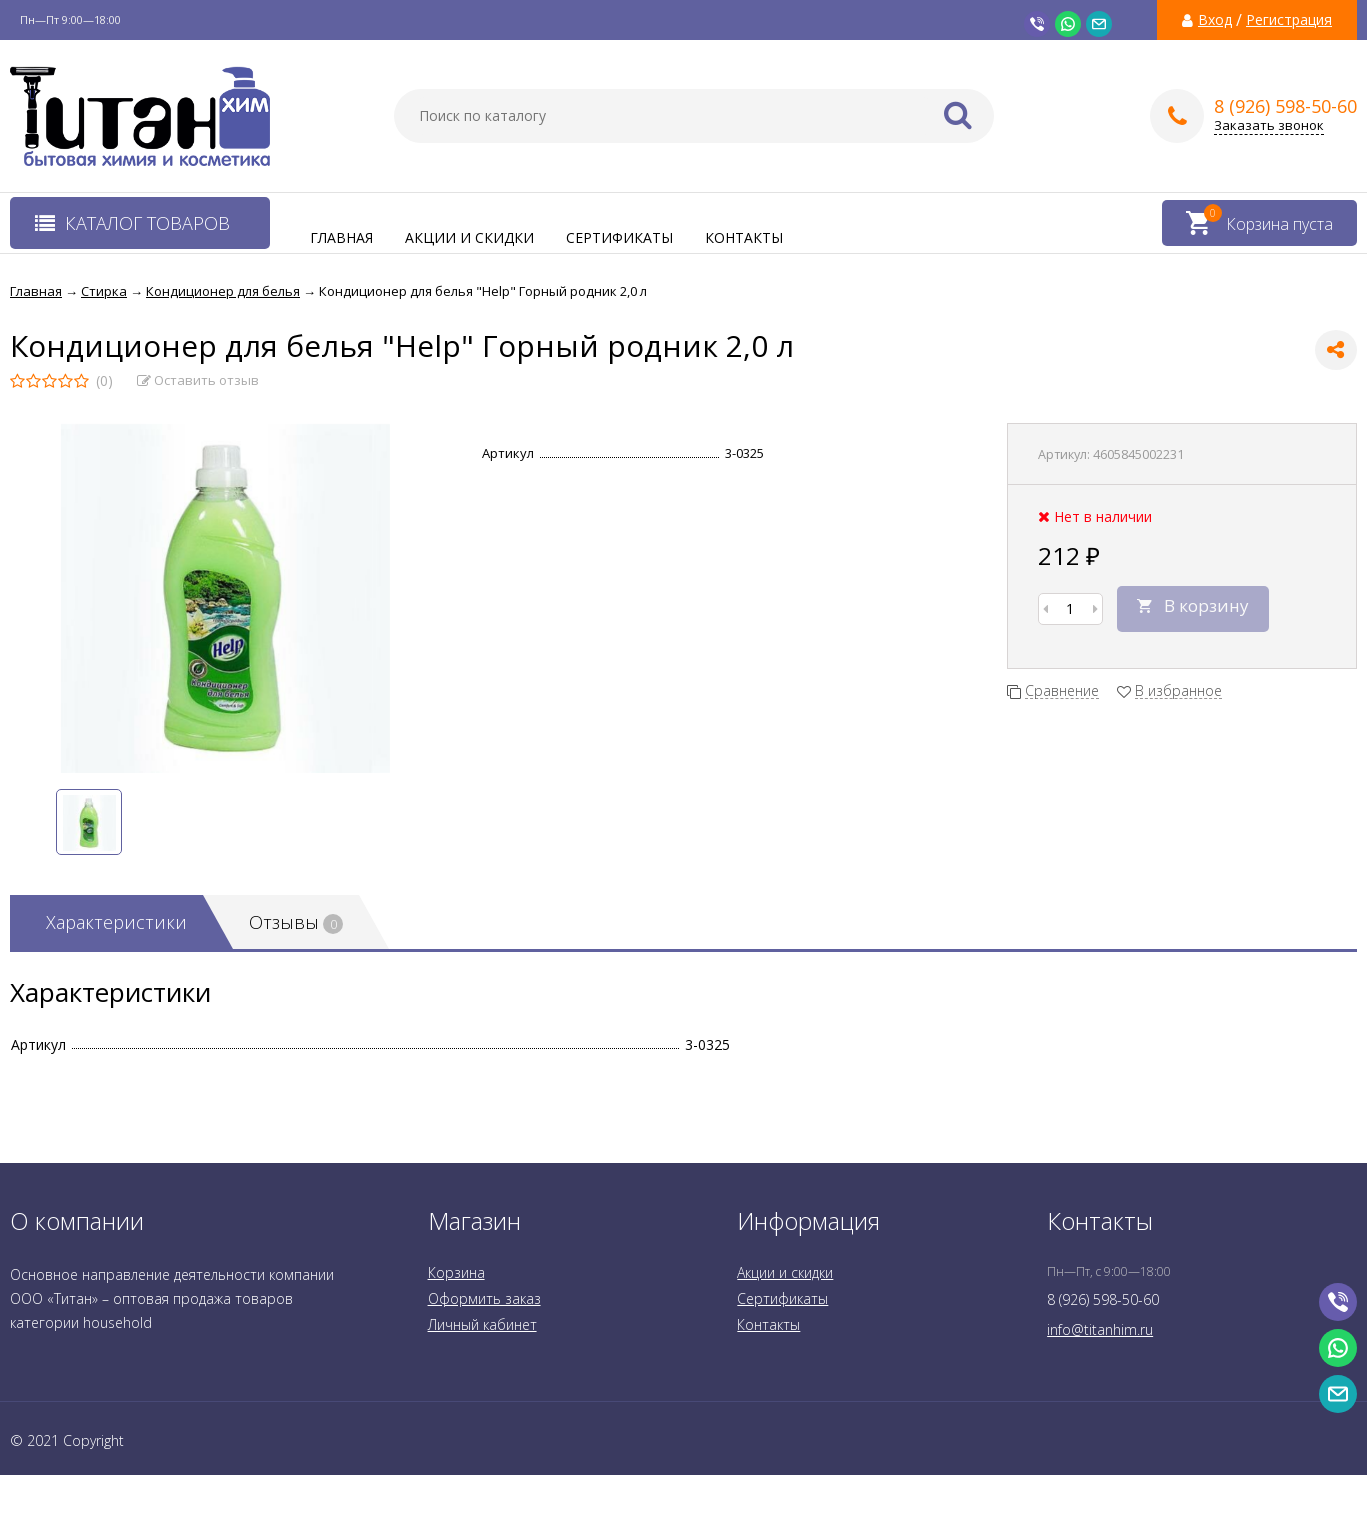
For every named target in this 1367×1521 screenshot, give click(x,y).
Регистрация (1289, 20)
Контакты (744, 237)
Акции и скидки (469, 237)
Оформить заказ (484, 1298)
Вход (1215, 20)
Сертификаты (619, 237)
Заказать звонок (1269, 125)
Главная (341, 237)
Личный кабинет (482, 1324)
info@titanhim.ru (1100, 1329)
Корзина (456, 1272)
